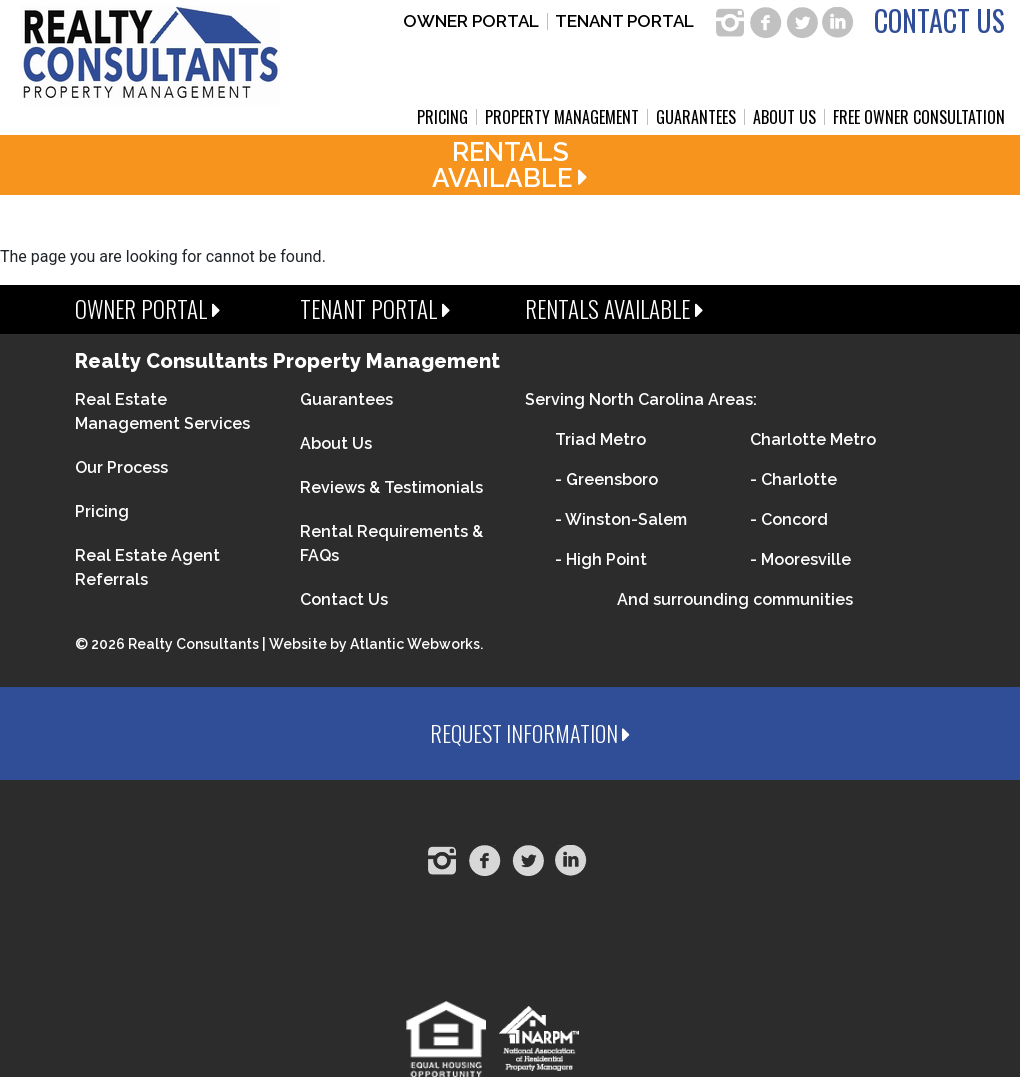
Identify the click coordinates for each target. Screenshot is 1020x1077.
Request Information (530, 733)
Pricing (442, 117)
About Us (784, 117)
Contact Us (939, 20)
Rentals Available (614, 309)
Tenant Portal (624, 21)
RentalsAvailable (510, 165)
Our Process (121, 467)
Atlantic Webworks (415, 644)
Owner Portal (471, 21)
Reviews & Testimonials (391, 487)
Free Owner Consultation (919, 117)
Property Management (562, 117)
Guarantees (696, 117)
